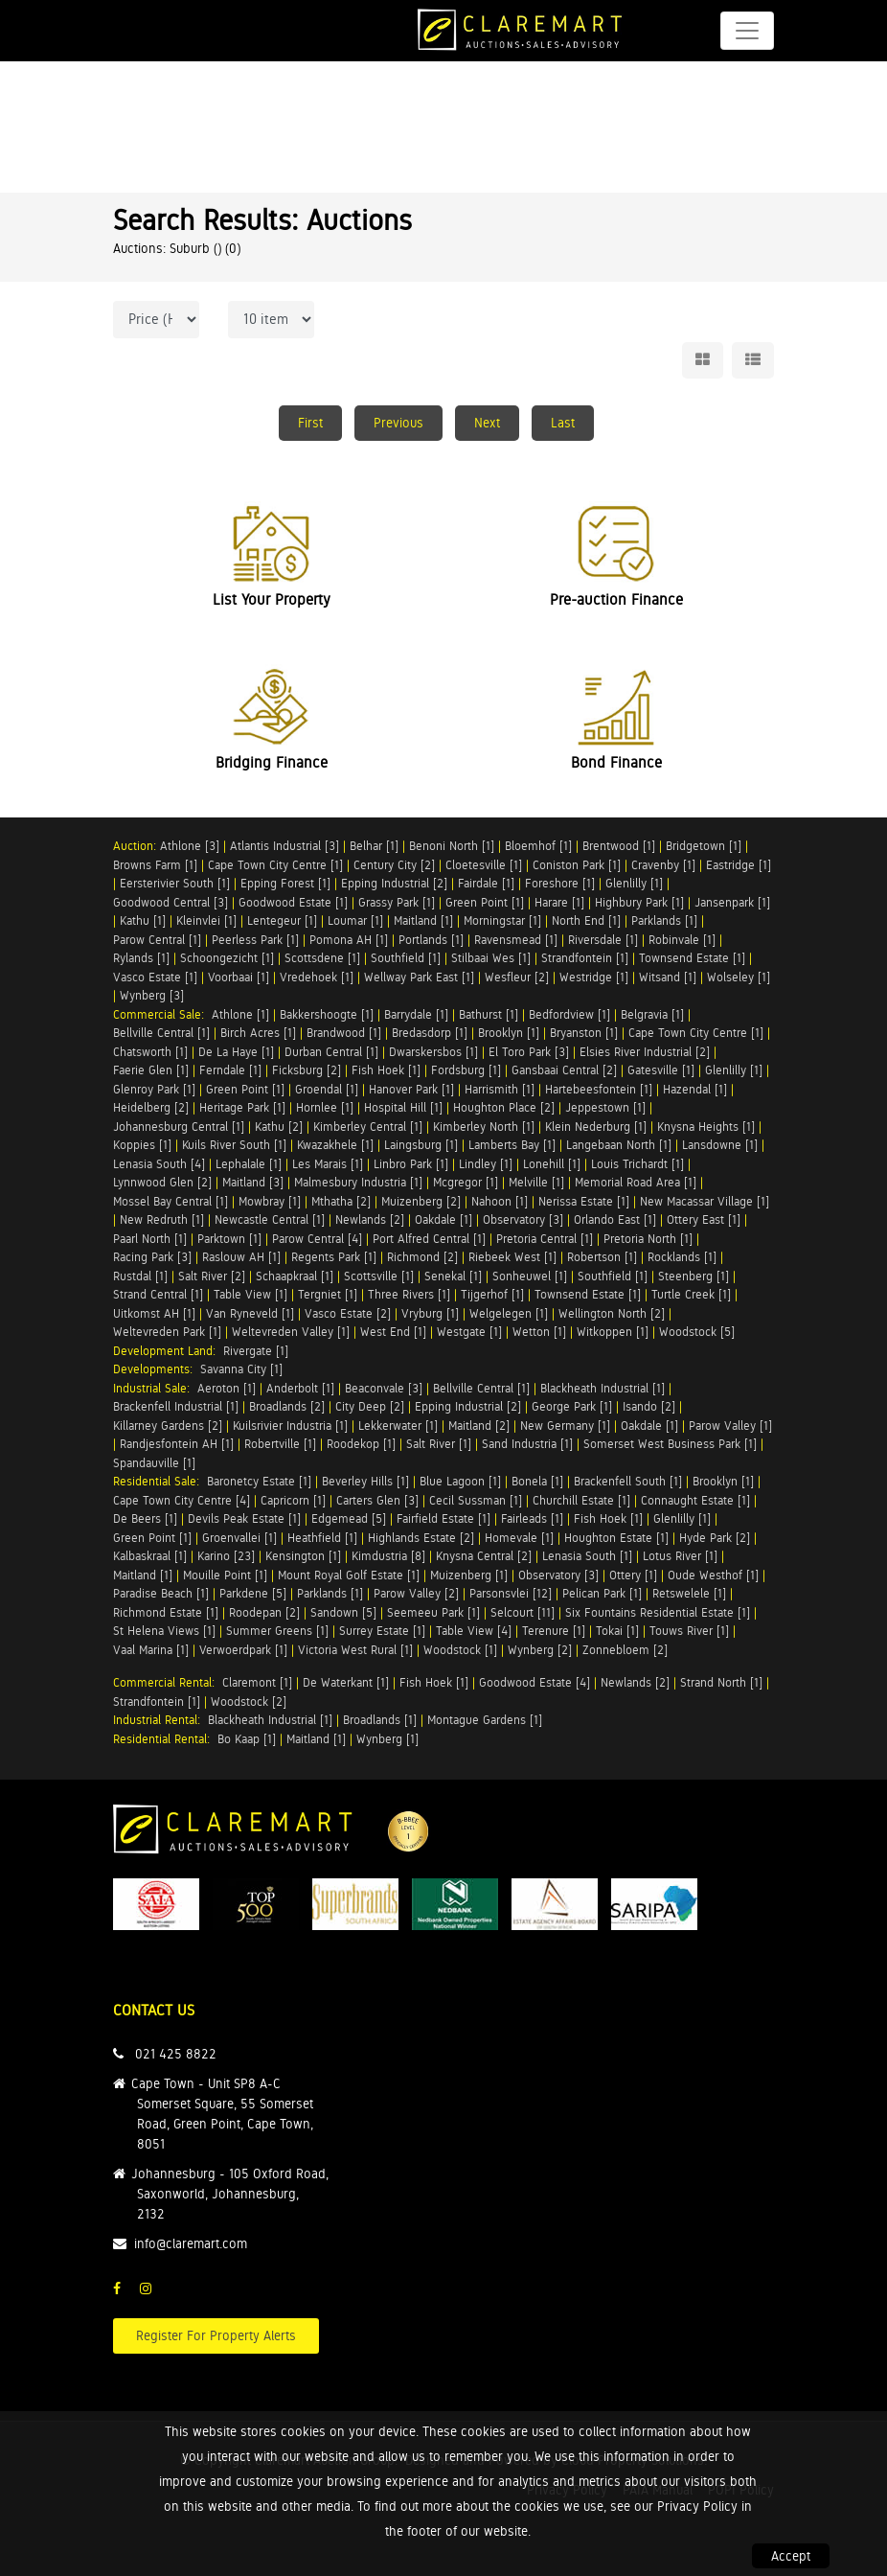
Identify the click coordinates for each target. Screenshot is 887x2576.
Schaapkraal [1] (294, 1276)
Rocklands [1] (682, 1257)
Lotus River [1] (680, 1556)
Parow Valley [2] (416, 1593)
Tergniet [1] (327, 1294)
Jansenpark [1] (732, 902)
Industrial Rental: (160, 1720)
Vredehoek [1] (316, 977)
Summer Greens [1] (277, 1630)
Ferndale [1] (230, 1070)
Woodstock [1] (460, 1650)
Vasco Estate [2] (348, 1313)
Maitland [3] (253, 1182)
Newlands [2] (369, 1219)
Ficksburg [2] (306, 1070)
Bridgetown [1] (703, 846)
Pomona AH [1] (348, 939)
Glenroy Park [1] (154, 1089)
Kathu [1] (143, 920)
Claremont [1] (257, 1682)
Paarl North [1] (150, 1238)
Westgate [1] (469, 1331)
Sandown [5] (343, 1612)
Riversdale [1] (603, 939)
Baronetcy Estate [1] (259, 1481)
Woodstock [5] (697, 1331)
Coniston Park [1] (577, 865)
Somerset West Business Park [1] (670, 1444)
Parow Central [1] (157, 939)
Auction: (136, 846)
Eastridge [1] (738, 865)
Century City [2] (394, 865)
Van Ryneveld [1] (250, 1313)
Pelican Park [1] (602, 1593)
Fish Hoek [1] (386, 1070)
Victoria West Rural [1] (355, 1650)
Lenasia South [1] (587, 1556)
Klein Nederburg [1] (596, 1126)
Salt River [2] (211, 1276)
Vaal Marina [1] (151, 1650)
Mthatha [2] (341, 1201)
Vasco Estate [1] (155, 977)
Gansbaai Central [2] (564, 1070)
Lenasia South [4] (159, 1164)
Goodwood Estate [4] (534, 1682)
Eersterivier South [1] (175, 883)
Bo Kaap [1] (246, 1739)
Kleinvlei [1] (206, 920)
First (310, 422)
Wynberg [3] (152, 995)
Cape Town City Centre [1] (275, 865)
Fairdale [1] (486, 883)
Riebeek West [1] (512, 1257)
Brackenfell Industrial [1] (176, 1406)
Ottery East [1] (703, 1219)
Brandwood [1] (344, 1032)
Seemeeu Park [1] (433, 1612)
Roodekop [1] (361, 1444)
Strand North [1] (721, 1682)
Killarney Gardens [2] (167, 1425)
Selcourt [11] (522, 1612)
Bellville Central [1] (161, 1032)
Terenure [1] (553, 1630)
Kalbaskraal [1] (150, 1556)
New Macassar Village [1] (704, 1201)
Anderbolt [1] (300, 1388)
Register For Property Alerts (216, 2335)
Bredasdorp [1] (429, 1032)
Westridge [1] (593, 977)
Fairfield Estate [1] (443, 1518)
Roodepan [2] (264, 1612)
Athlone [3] (189, 846)
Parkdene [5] (252, 1593)
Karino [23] (226, 1556)
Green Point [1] (484, 902)
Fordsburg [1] (466, 1070)
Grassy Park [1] (396, 902)
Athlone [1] (240, 1014)
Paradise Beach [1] (161, 1593)
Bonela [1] (537, 1481)
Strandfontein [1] (584, 958)
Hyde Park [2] (714, 1537)
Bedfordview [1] (569, 1014)
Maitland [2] (479, 1425)
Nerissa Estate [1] (583, 1201)
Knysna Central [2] (484, 1556)
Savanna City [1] (241, 1369)
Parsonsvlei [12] (510, 1593)
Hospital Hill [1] (403, 1107)
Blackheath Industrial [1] (602, 1388)
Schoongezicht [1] (227, 958)
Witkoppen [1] (612, 1331)
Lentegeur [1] (282, 920)
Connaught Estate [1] (695, 1500)
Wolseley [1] (738, 977)
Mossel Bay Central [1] (170, 1201)
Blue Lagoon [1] (460, 1481)
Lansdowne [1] (720, 1145)
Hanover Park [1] (411, 1089)
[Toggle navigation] (747, 31)
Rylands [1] (141, 958)
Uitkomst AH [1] (154, 1313)
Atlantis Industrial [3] (284, 846)
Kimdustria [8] (388, 1556)
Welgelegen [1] (508, 1313)
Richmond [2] (422, 1257)
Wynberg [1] (387, 1739)
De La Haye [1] (236, 1052)
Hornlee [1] (324, 1107)
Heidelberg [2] (151, 1107)
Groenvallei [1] (239, 1537)
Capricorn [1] (293, 1500)
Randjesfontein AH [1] (177, 1444)
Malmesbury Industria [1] (358, 1182)
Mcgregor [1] (465, 1182)
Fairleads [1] (532, 1518)
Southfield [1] (406, 958)
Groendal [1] (326, 1089)
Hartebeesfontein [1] (598, 1089)
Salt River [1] (438, 1444)
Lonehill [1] (551, 1164)
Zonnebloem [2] (625, 1650)
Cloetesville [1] (483, 865)
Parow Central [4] (317, 1238)
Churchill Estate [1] (581, 1500)
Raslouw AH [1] (241, 1257)
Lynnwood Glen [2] (162, 1182)
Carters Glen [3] (377, 1500)
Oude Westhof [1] (713, 1575)
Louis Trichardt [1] (637, 1164)
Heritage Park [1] (242, 1107)
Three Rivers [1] (409, 1294)
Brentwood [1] (618, 846)
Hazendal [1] (695, 1089)
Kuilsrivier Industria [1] (290, 1425)
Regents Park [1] (333, 1257)
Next (487, 422)
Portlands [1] (431, 939)
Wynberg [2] (540, 1650)
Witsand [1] (667, 977)
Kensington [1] (303, 1556)
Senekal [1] (453, 1276)
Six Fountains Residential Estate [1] (657, 1612)
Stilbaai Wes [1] (491, 958)
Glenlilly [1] (634, 883)
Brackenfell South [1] (628, 1481)
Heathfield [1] (322, 1537)
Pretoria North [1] (648, 1238)
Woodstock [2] (248, 1701)
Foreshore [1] (560, 883)
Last (563, 422)
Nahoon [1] (499, 1201)
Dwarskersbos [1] (433, 1052)
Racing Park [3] (152, 1257)
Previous (398, 422)
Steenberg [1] (693, 1276)
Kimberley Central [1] (367, 1126)
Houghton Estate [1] (616, 1537)
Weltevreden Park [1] (167, 1331)
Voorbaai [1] (238, 977)
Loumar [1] (355, 920)
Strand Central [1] (158, 1294)
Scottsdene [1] (322, 958)
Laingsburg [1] (421, 1145)
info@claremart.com (190, 2243)
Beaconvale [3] (383, 1388)
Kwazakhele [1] (335, 1145)
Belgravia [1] (652, 1014)
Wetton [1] (539, 1331)
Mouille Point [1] (225, 1575)
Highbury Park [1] (639, 902)
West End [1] (393, 1331)
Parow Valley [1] (730, 1425)
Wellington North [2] (611, 1313)
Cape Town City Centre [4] (181, 1500)
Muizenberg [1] (469, 1575)
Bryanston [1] (584, 1032)
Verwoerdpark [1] (243, 1650)
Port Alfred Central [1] (429, 1238)
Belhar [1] (374, 846)
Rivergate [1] (255, 1351)
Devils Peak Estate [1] (244, 1518)
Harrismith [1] (499, 1089)
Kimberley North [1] (483, 1126)
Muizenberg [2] (421, 1201)
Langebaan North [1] (618, 1145)
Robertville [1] (280, 1444)
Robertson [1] (602, 1257)
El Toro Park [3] (529, 1052)
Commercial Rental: (167, 1682)
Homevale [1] (519, 1537)
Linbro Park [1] (411, 1164)
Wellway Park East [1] (419, 977)
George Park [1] (572, 1406)
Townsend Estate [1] (692, 958)
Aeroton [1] (226, 1388)
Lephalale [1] (249, 1164)
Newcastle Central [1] (270, 1219)
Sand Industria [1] (527, 1444)
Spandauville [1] (154, 1463)
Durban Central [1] (331, 1052)
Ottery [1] (633, 1575)
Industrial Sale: (155, 1388)
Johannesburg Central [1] (178, 1126)
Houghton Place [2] (504, 1107)
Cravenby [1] (663, 865)
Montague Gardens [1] (484, 1720)
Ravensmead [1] (515, 939)
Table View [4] (474, 1630)
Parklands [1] (664, 920)
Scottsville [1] (379, 1276)
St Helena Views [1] (164, 1630)
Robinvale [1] (682, 939)
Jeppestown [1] (605, 1107)
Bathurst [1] (488, 1014)
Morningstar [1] (502, 920)
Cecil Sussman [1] (475, 1500)
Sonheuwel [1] (529, 1276)
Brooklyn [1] (508, 1032)
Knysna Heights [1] (706, 1126)
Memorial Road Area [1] (635, 1182)
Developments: (156, 1369)
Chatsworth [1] (150, 1052)
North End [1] (586, 920)
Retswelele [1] (689, 1593)
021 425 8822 (175, 2053)
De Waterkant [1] (346, 1682)
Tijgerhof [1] (492, 1294)
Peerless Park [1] (255, 939)
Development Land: (168, 1351)
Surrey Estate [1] (382, 1630)
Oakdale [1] (443, 1219)
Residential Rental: (165, 1739)
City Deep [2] (369, 1406)
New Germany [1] (565, 1425)
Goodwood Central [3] (170, 902)
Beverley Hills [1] (365, 1481)
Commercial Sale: (162, 1014)
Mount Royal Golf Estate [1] (349, 1575)
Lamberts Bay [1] (512, 1145)
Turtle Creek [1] (691, 1294)
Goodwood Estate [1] (293, 902)
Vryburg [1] (430, 1313)
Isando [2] (649, 1406)
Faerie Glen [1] (151, 1070)
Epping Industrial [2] (394, 883)
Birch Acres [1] (258, 1032)
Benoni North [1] (451, 846)
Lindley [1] (485, 1164)
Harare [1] (559, 902)
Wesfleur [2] (517, 977)
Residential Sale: (160, 1481)
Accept (790, 2556)
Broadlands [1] (380, 1720)
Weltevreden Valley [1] (291, 1331)
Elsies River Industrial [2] (645, 1052)
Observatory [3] (523, 1219)
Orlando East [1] (615, 1219)
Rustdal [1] (140, 1276)
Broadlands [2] (287, 1406)
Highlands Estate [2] (421, 1537)
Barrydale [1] (416, 1014)
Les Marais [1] (327, 1164)
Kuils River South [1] (234, 1145)
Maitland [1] (423, 920)
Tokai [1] (617, 1630)
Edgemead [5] (348, 1518)
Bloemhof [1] (538, 846)
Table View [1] (250, 1294)
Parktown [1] (229, 1238)
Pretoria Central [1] (544, 1238)
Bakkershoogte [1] (327, 1014)
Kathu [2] (279, 1126)
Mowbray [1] (270, 1201)
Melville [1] (536, 1182)
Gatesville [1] (660, 1070)
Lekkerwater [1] (398, 1425)
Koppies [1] (142, 1145)
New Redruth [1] (162, 1219)
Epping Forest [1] (285, 883)
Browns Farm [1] (155, 865)
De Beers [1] (145, 1518)
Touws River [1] (689, 1630)
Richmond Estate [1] (165, 1612)
